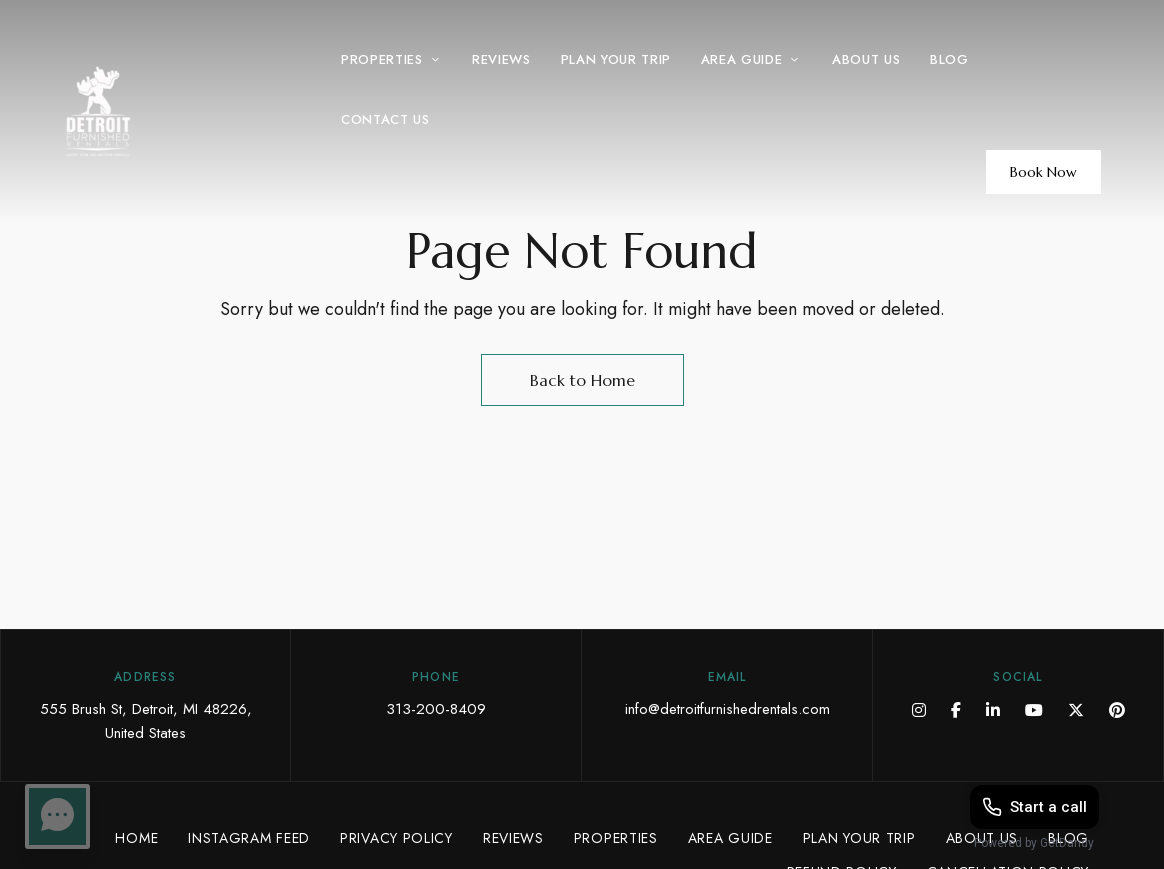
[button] (1043, 172)
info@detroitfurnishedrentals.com (727, 709)
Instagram (919, 710)
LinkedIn (993, 710)
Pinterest (1117, 710)
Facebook (956, 710)
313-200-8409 (436, 709)
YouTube (1034, 710)
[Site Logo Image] (155, 111)
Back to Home (582, 380)
